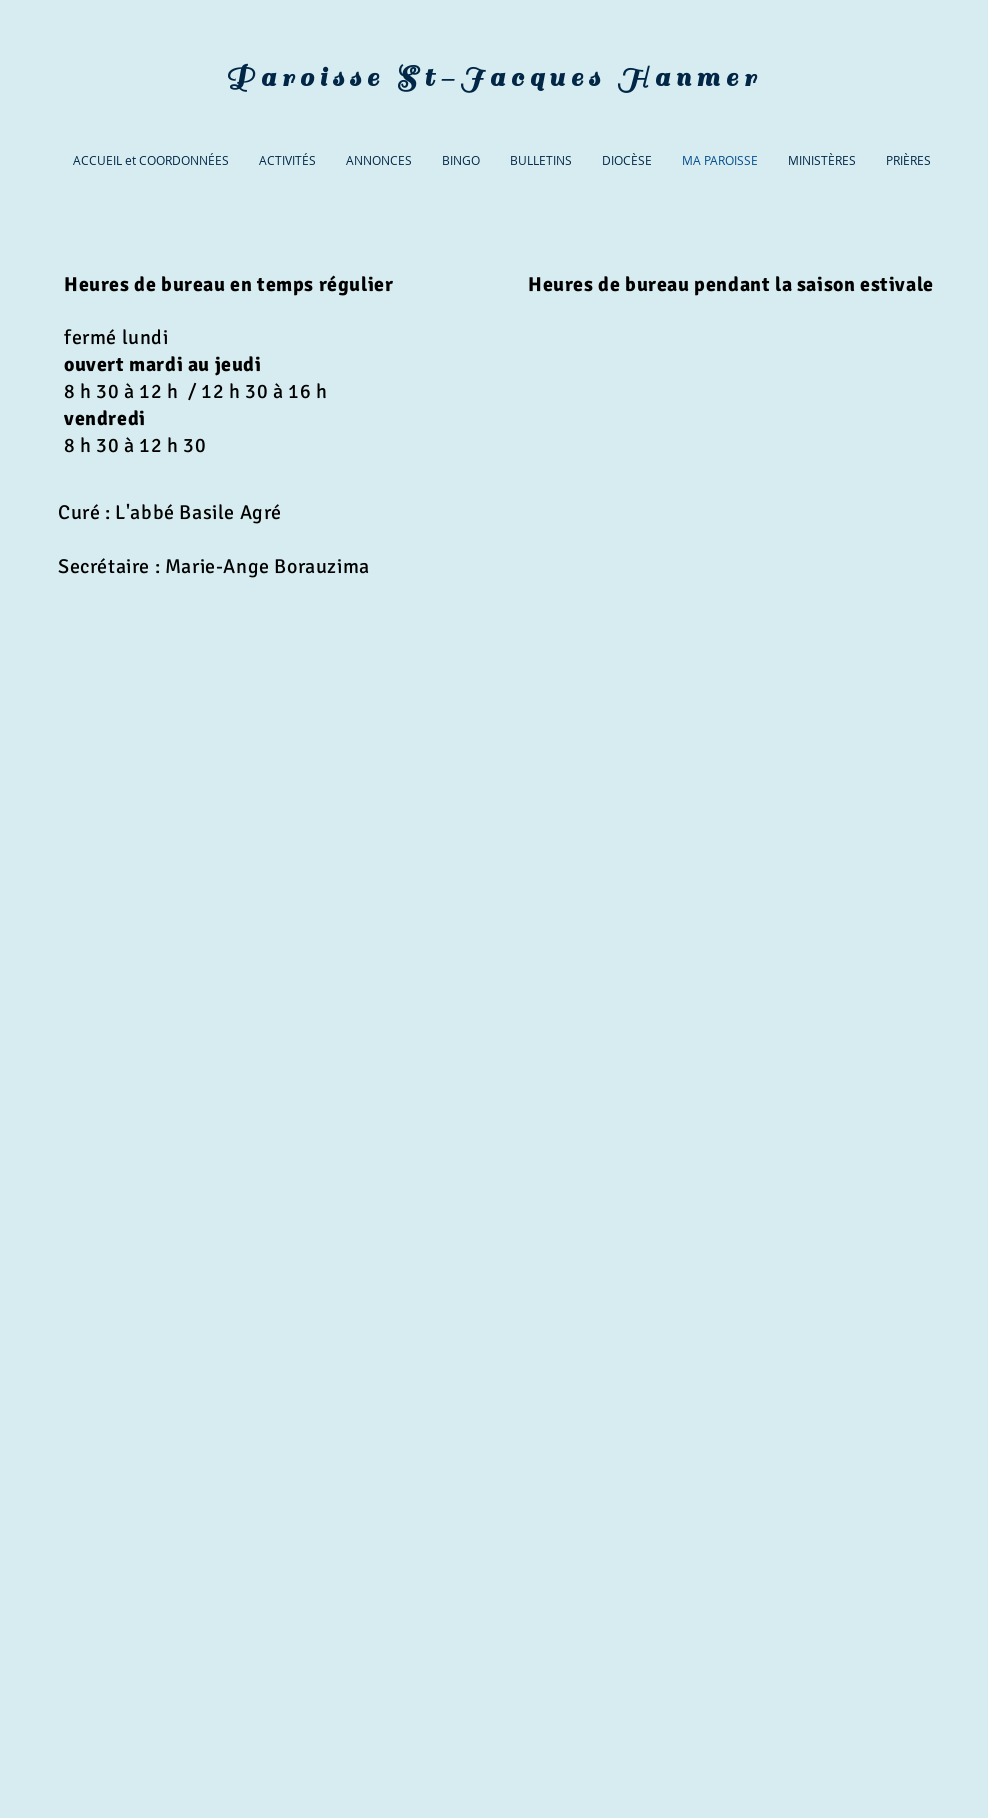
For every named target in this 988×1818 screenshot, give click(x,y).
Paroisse (304, 77)
